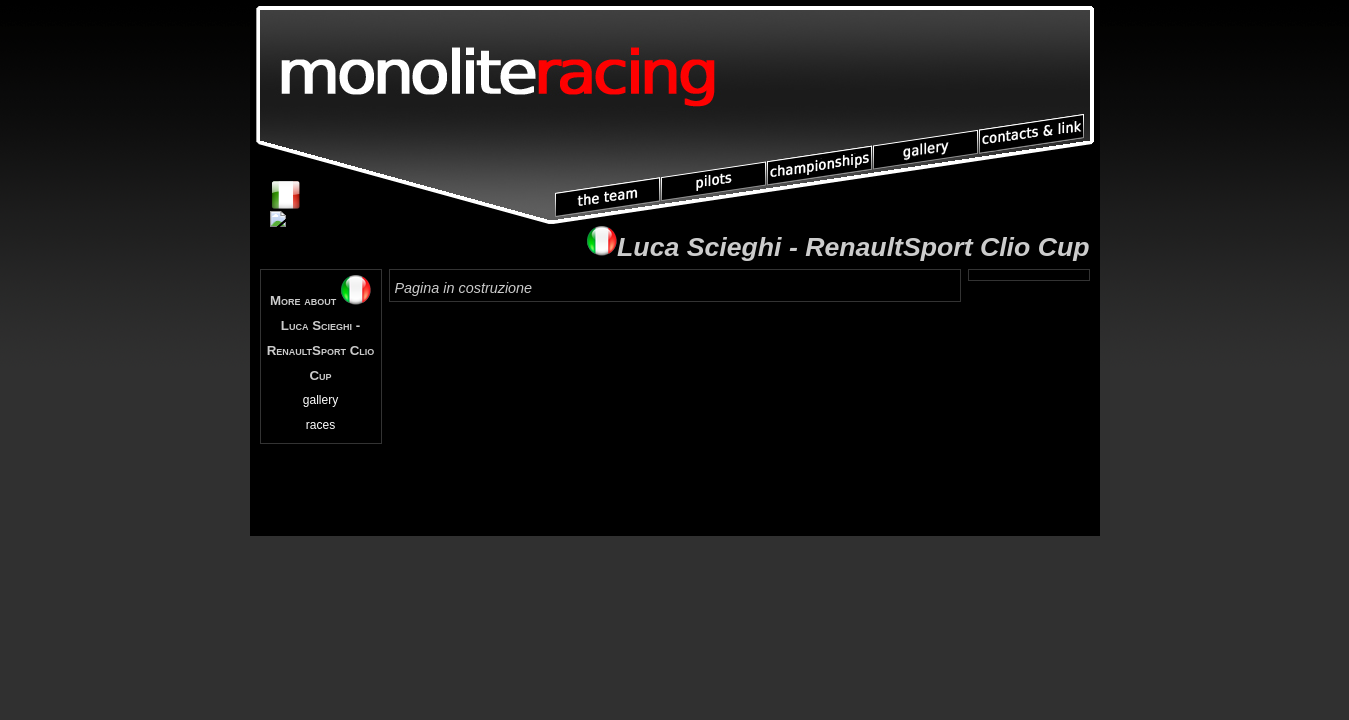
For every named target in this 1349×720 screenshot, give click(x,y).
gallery (320, 400)
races (320, 425)
